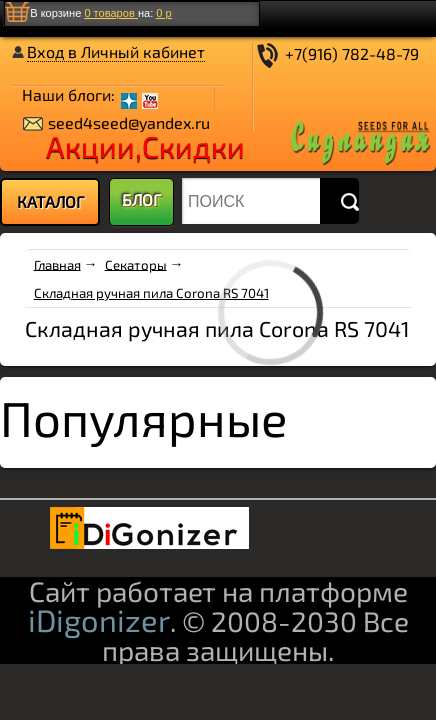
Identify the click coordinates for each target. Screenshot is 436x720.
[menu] (50, 202)
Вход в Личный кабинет (116, 51)
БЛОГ (141, 199)
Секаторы (136, 264)
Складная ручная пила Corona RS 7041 (151, 293)
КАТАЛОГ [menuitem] (50, 201)
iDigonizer (99, 619)
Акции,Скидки (145, 146)
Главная (57, 264)
